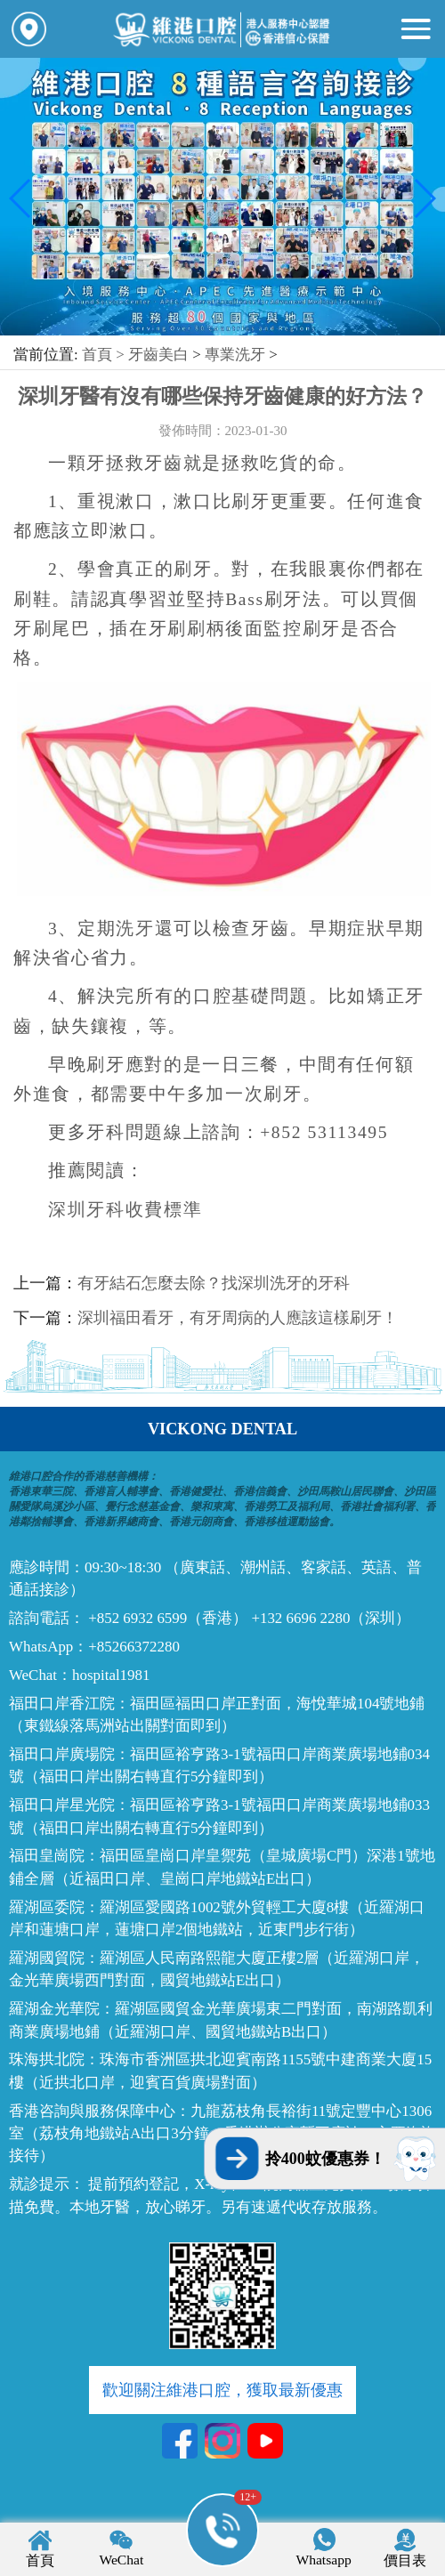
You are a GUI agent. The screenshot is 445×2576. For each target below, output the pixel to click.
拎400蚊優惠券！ (325, 2159)
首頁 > (105, 354)
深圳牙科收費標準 (125, 1209)
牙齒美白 (158, 354)
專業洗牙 (235, 354)
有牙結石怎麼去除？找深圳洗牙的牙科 (213, 1283)
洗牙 (135, 928)
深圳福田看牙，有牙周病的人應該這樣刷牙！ (237, 1318)
